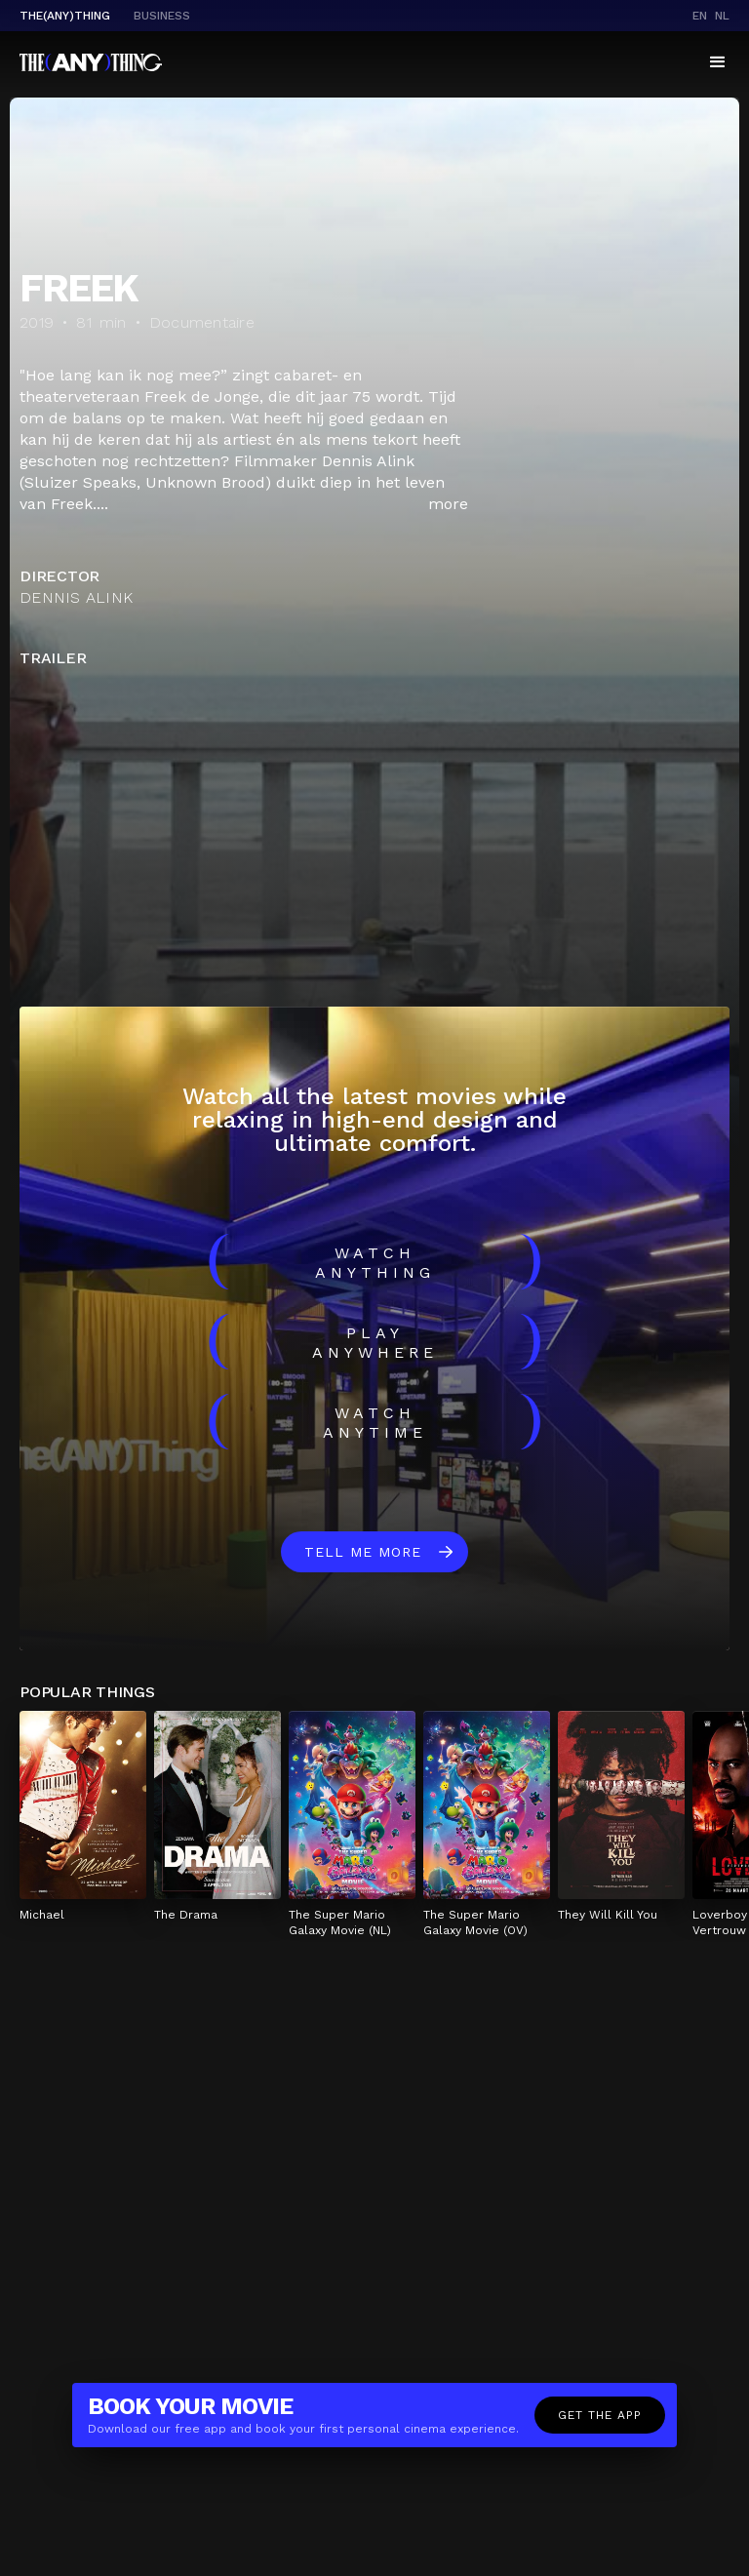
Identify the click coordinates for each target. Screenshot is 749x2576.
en (699, 15)
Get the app (600, 2415)
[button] (718, 62)
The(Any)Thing (65, 15)
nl (722, 15)
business (162, 15)
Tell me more (362, 1552)
